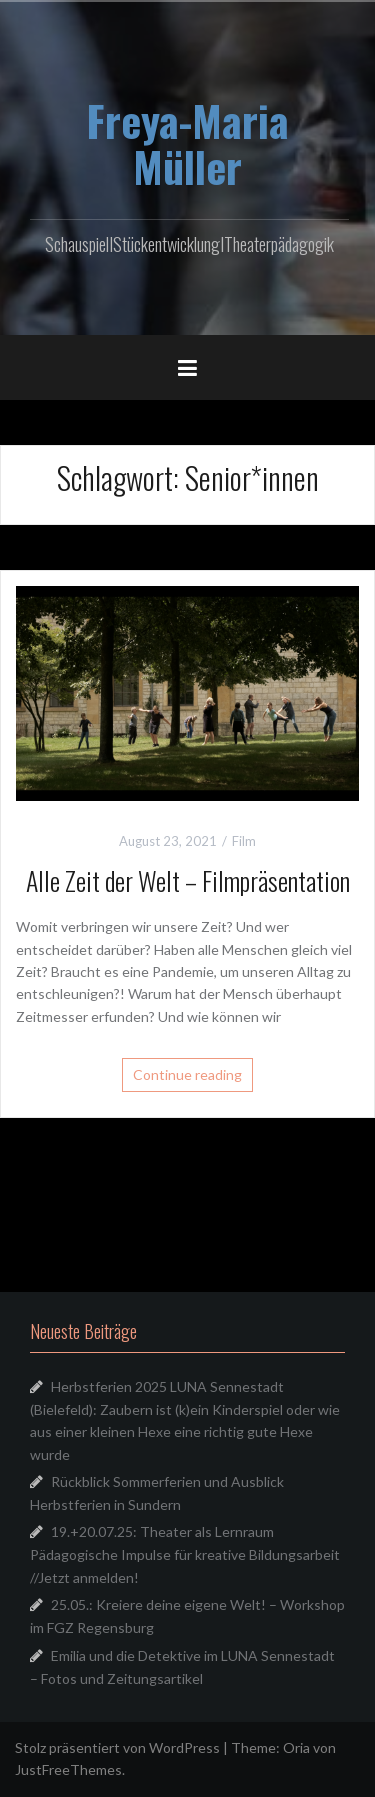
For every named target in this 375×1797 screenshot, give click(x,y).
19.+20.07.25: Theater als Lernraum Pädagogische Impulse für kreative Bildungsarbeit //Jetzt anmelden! (185, 1554)
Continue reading (187, 1074)
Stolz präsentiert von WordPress (117, 1747)
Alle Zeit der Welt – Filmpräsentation (188, 880)
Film (244, 841)
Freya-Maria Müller (187, 143)
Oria (296, 1747)
